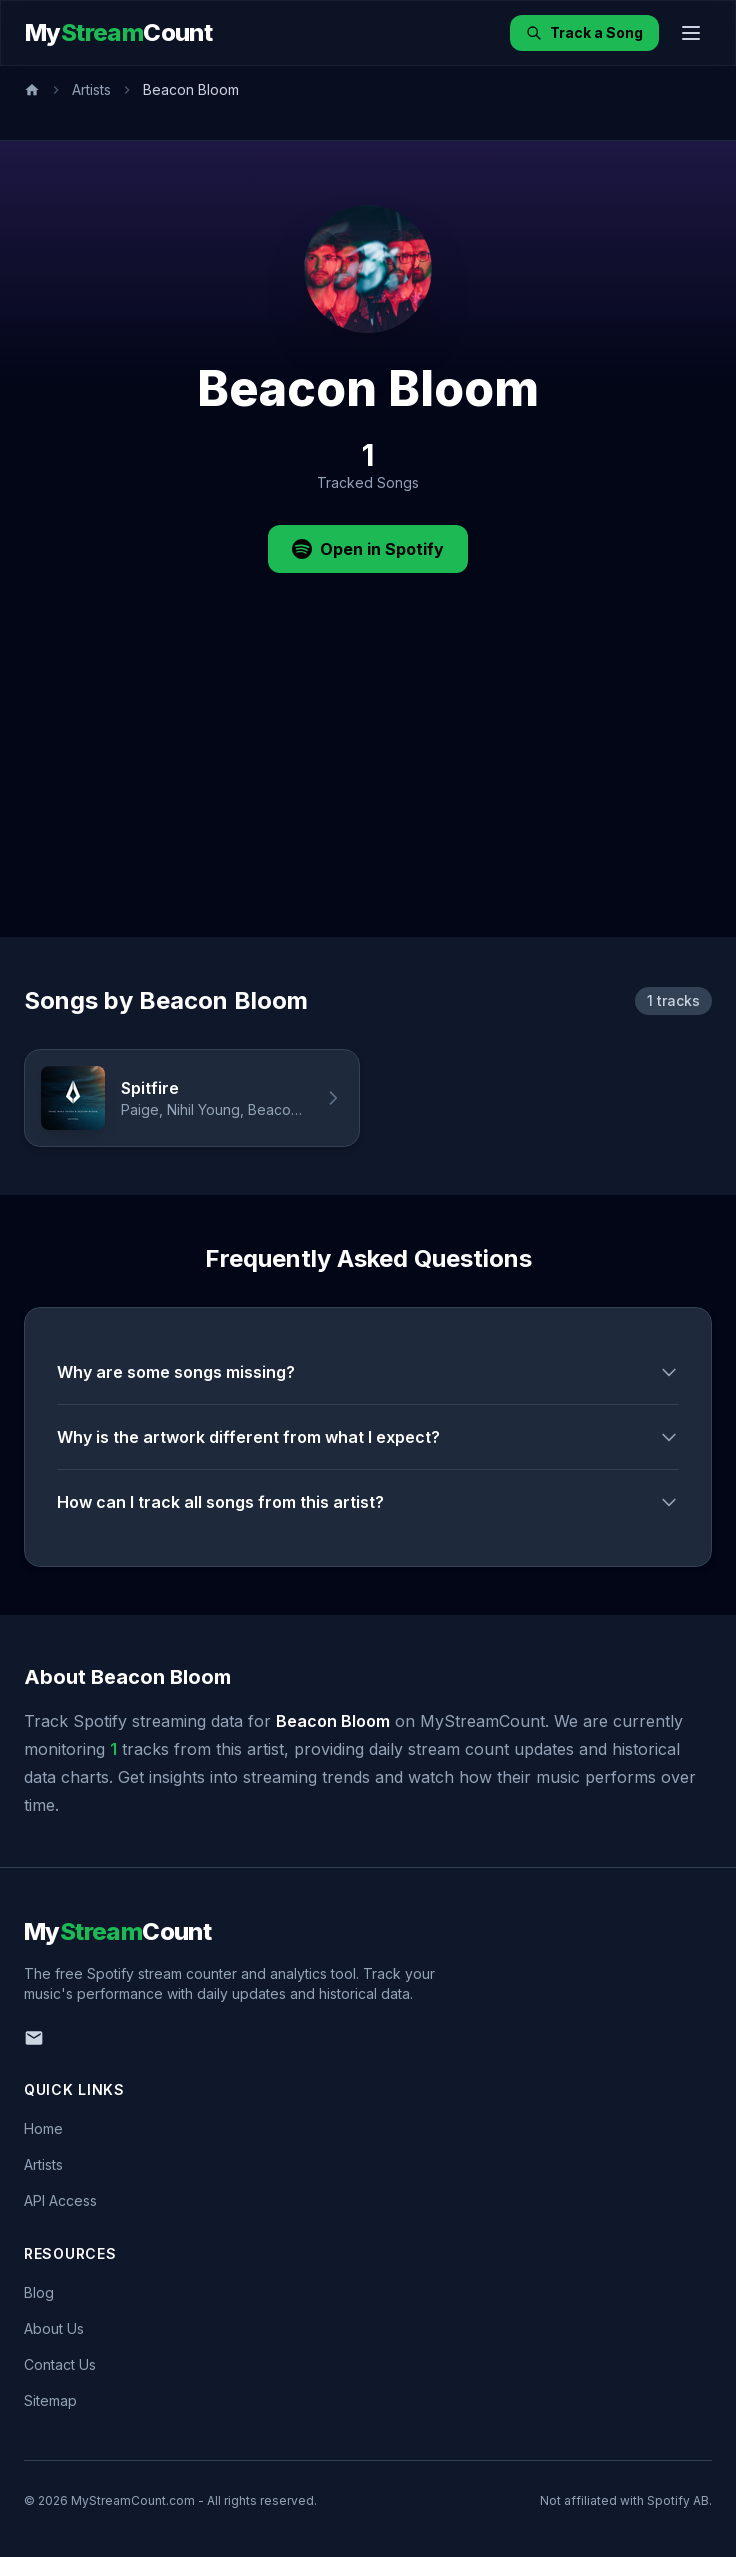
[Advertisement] (368, 787)
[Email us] (34, 2038)
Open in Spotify (368, 549)
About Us (54, 2328)
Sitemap (50, 2400)
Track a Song (584, 32)
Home (43, 2128)
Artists (91, 89)
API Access (60, 2200)
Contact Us (60, 2364)
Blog (39, 2292)
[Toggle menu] (691, 33)
